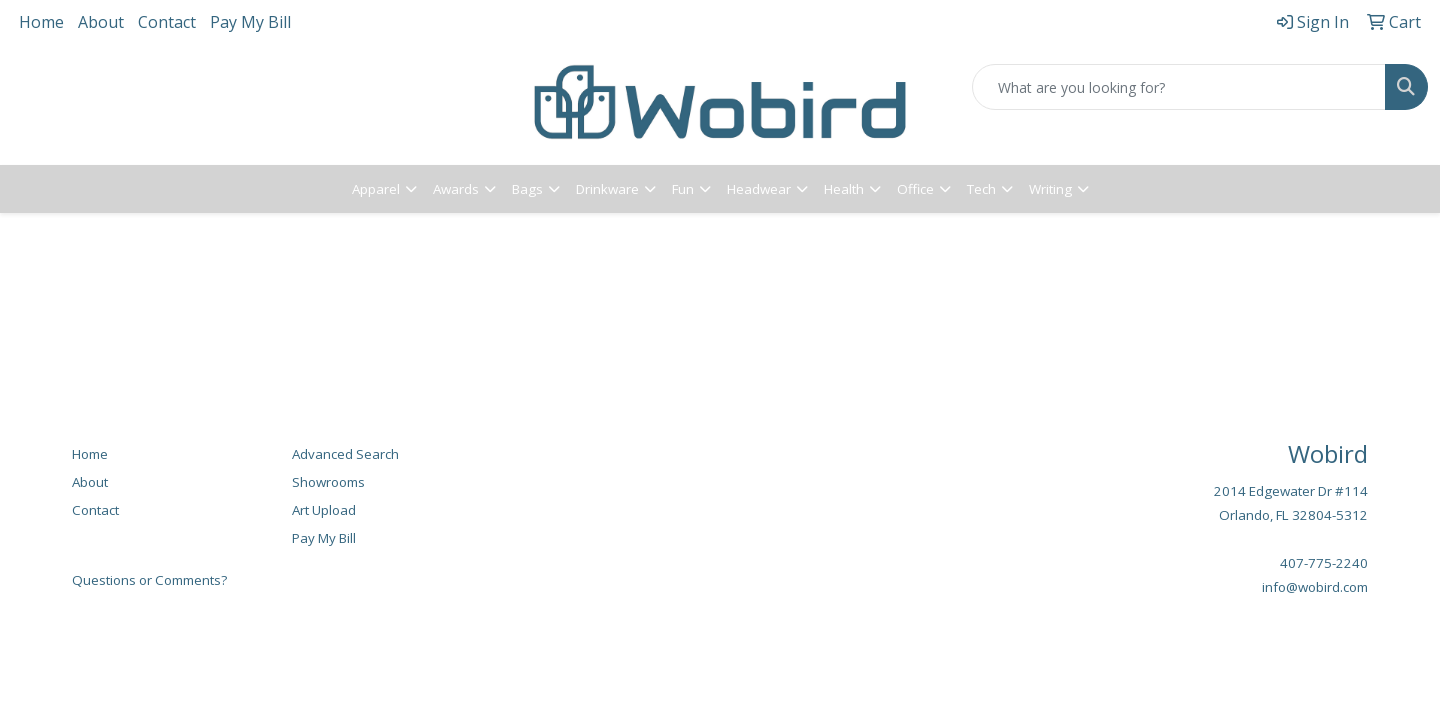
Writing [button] (1050, 189)
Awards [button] (456, 189)
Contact (167, 22)
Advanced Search (345, 454)
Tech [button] (981, 189)
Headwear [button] (759, 189)
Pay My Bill (250, 22)
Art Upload (324, 510)
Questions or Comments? (149, 580)
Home (41, 22)
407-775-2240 (1324, 563)
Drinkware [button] (607, 189)
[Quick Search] (1179, 87)
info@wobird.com (1315, 587)
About (101, 22)
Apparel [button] (376, 189)
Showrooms (328, 482)
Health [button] (844, 189)
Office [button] (915, 189)
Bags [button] (527, 189)
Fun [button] (683, 189)
